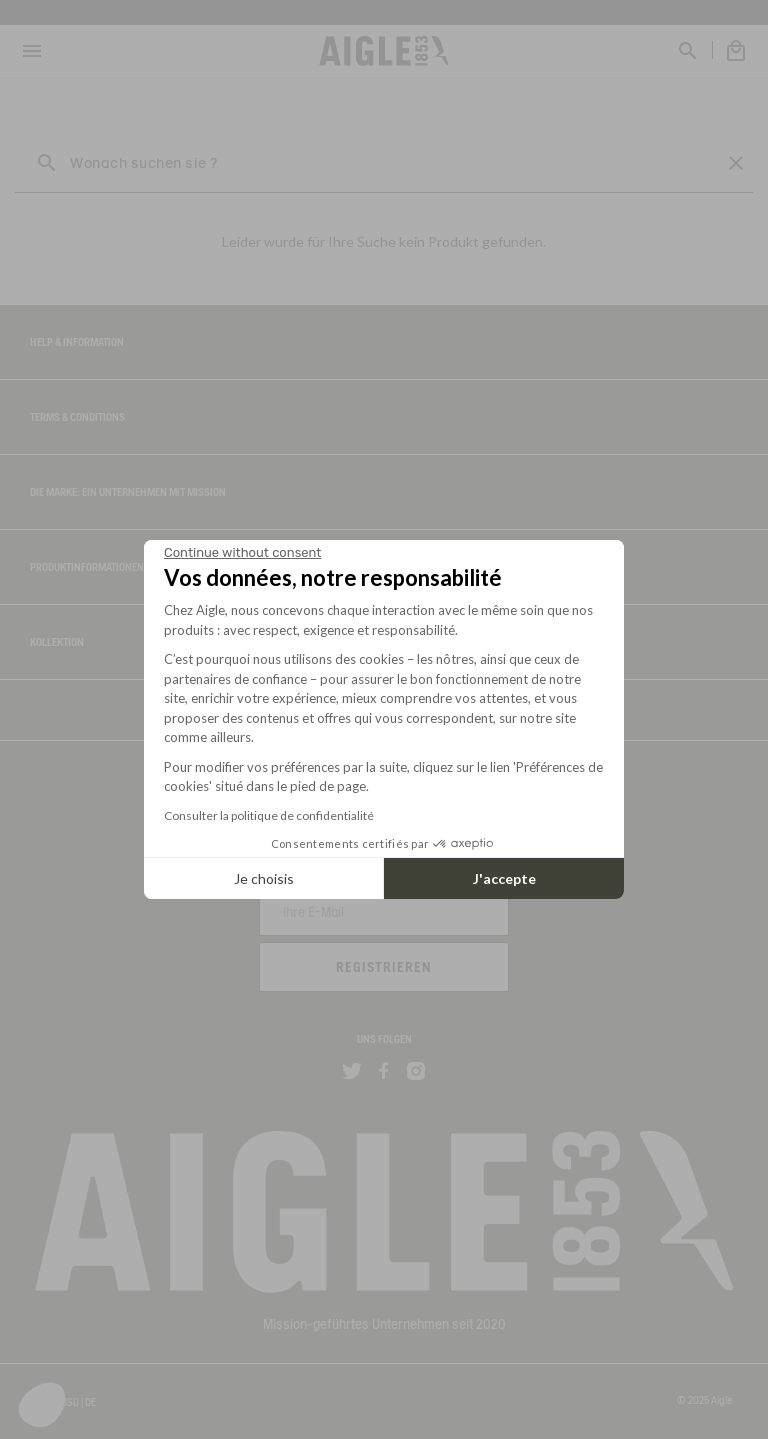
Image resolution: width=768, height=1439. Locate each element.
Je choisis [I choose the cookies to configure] (264, 878)
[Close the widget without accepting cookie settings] (242, 553)
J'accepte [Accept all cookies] (504, 878)
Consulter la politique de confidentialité (269, 815)
